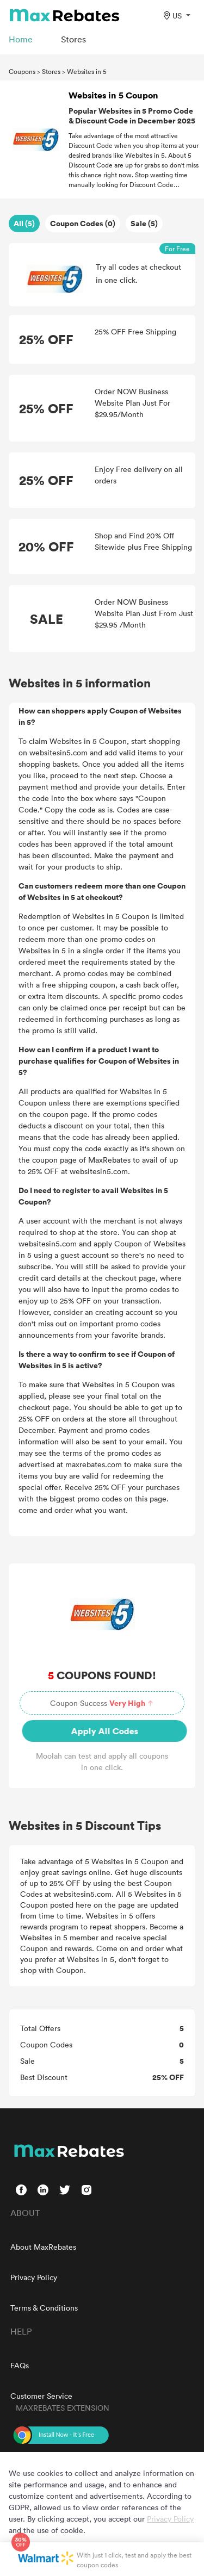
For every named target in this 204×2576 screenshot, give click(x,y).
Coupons (22, 71)
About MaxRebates (43, 2247)
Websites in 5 (87, 71)
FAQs (19, 2365)
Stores (51, 71)
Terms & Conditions (44, 2307)
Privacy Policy (33, 2277)
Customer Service (41, 2396)
